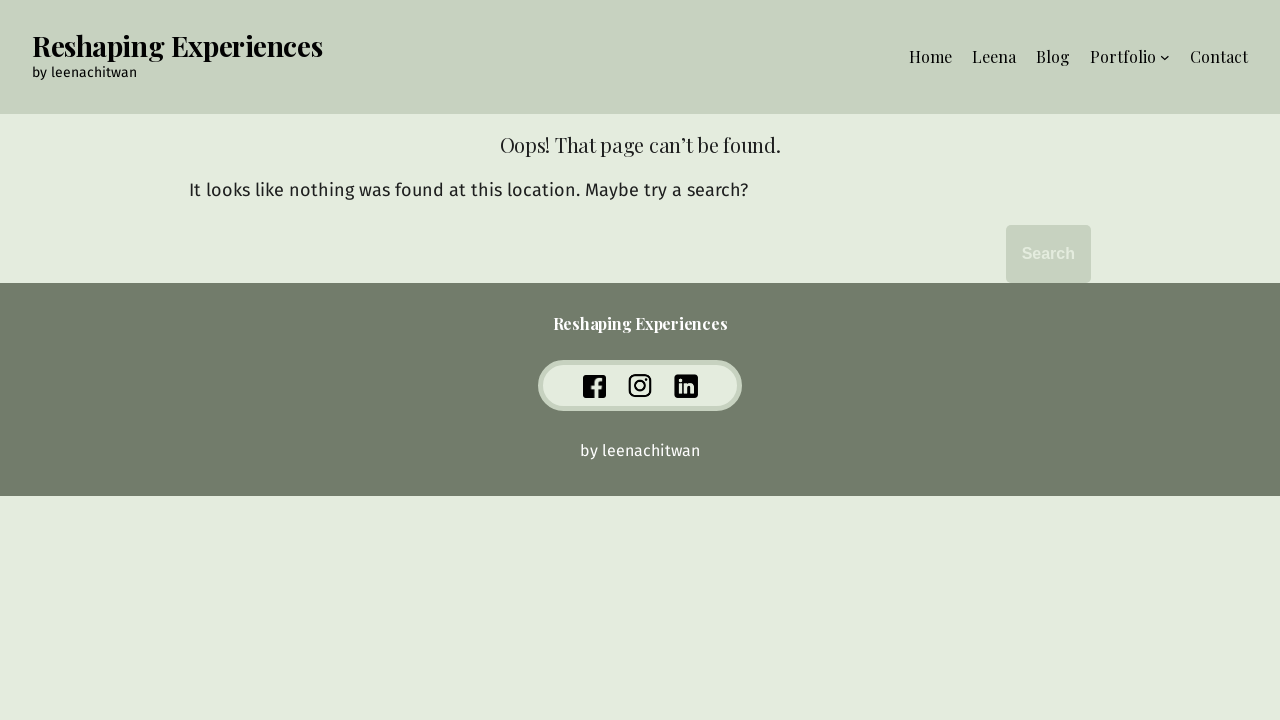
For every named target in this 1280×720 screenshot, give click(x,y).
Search (1048, 253)
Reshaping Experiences (177, 45)
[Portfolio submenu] (1165, 57)
